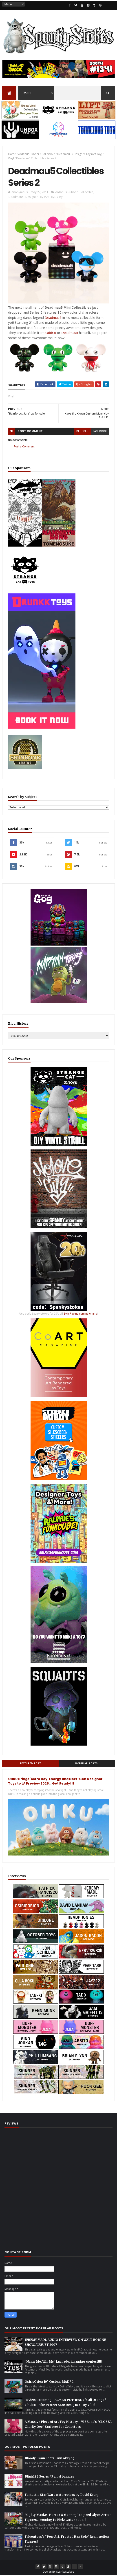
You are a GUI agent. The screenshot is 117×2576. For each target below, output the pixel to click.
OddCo (50, 333)
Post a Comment (24, 447)
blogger (82, 431)
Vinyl (11, 158)
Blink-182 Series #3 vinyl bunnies (49, 2477)
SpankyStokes (65, 2572)
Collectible (48, 154)
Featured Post (30, 1764)
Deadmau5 (64, 154)
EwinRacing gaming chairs (80, 1314)
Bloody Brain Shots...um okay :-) (49, 2459)
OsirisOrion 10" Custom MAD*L (49, 2382)
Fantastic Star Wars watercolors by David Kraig (62, 2495)
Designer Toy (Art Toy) (88, 154)
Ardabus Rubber (28, 154)
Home (12, 154)
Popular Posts (86, 1764)
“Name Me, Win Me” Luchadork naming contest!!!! (63, 2362)
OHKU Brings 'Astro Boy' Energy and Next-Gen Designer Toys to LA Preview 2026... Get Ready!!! (55, 1781)
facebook (100, 431)
